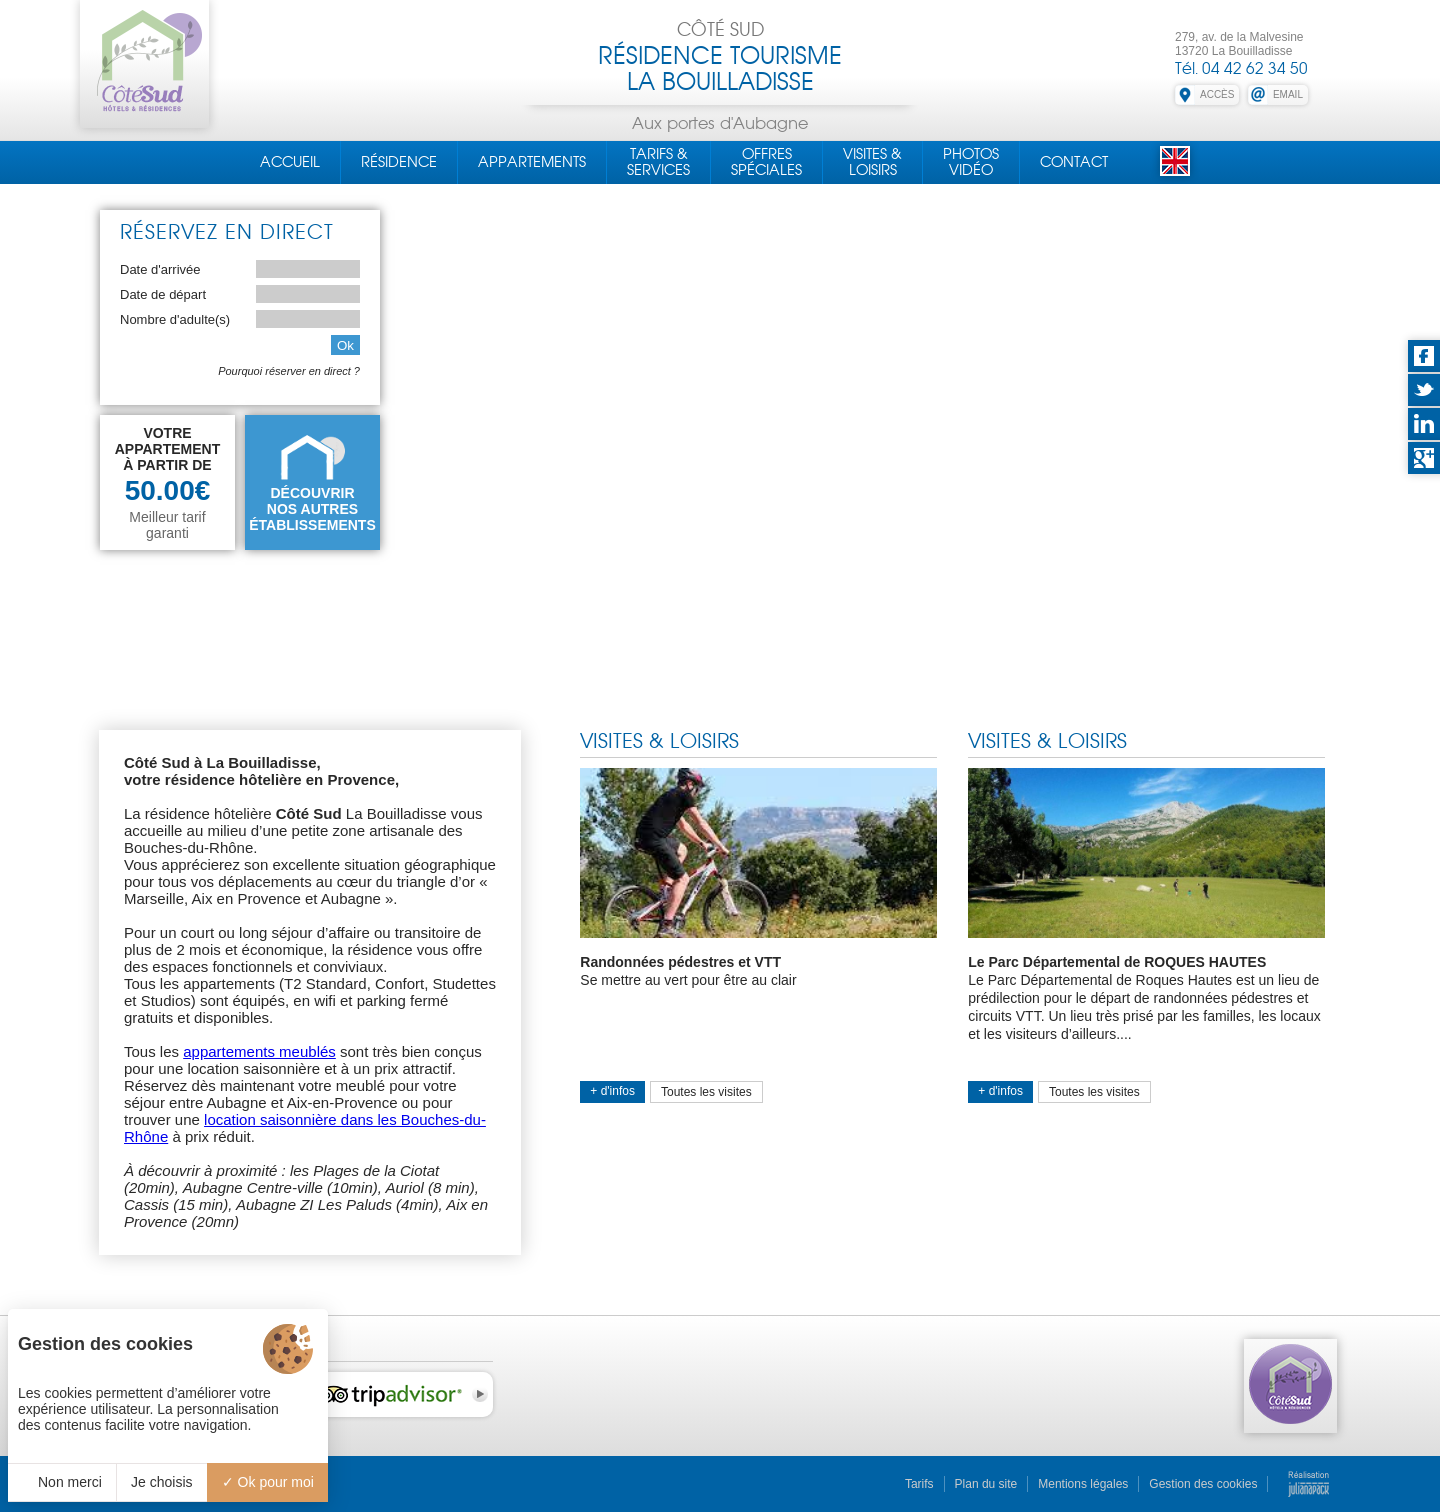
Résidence (399, 162)
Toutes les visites (706, 1092)
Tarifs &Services (658, 162)
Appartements (532, 162)
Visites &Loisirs (872, 162)
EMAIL (1288, 94)
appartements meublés (259, 1051)
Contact (1074, 162)
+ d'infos (612, 1091)
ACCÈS (1217, 94)
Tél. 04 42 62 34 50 (1241, 68)
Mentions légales (1083, 1484)
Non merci (62, 1482)
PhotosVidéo (971, 162)
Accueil (290, 162)
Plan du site (986, 1484)
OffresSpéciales (766, 162)
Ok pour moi (268, 1482)
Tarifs (919, 1484)
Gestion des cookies (1203, 1484)
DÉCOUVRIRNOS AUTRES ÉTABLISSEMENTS (312, 509)
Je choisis (161, 1482)
